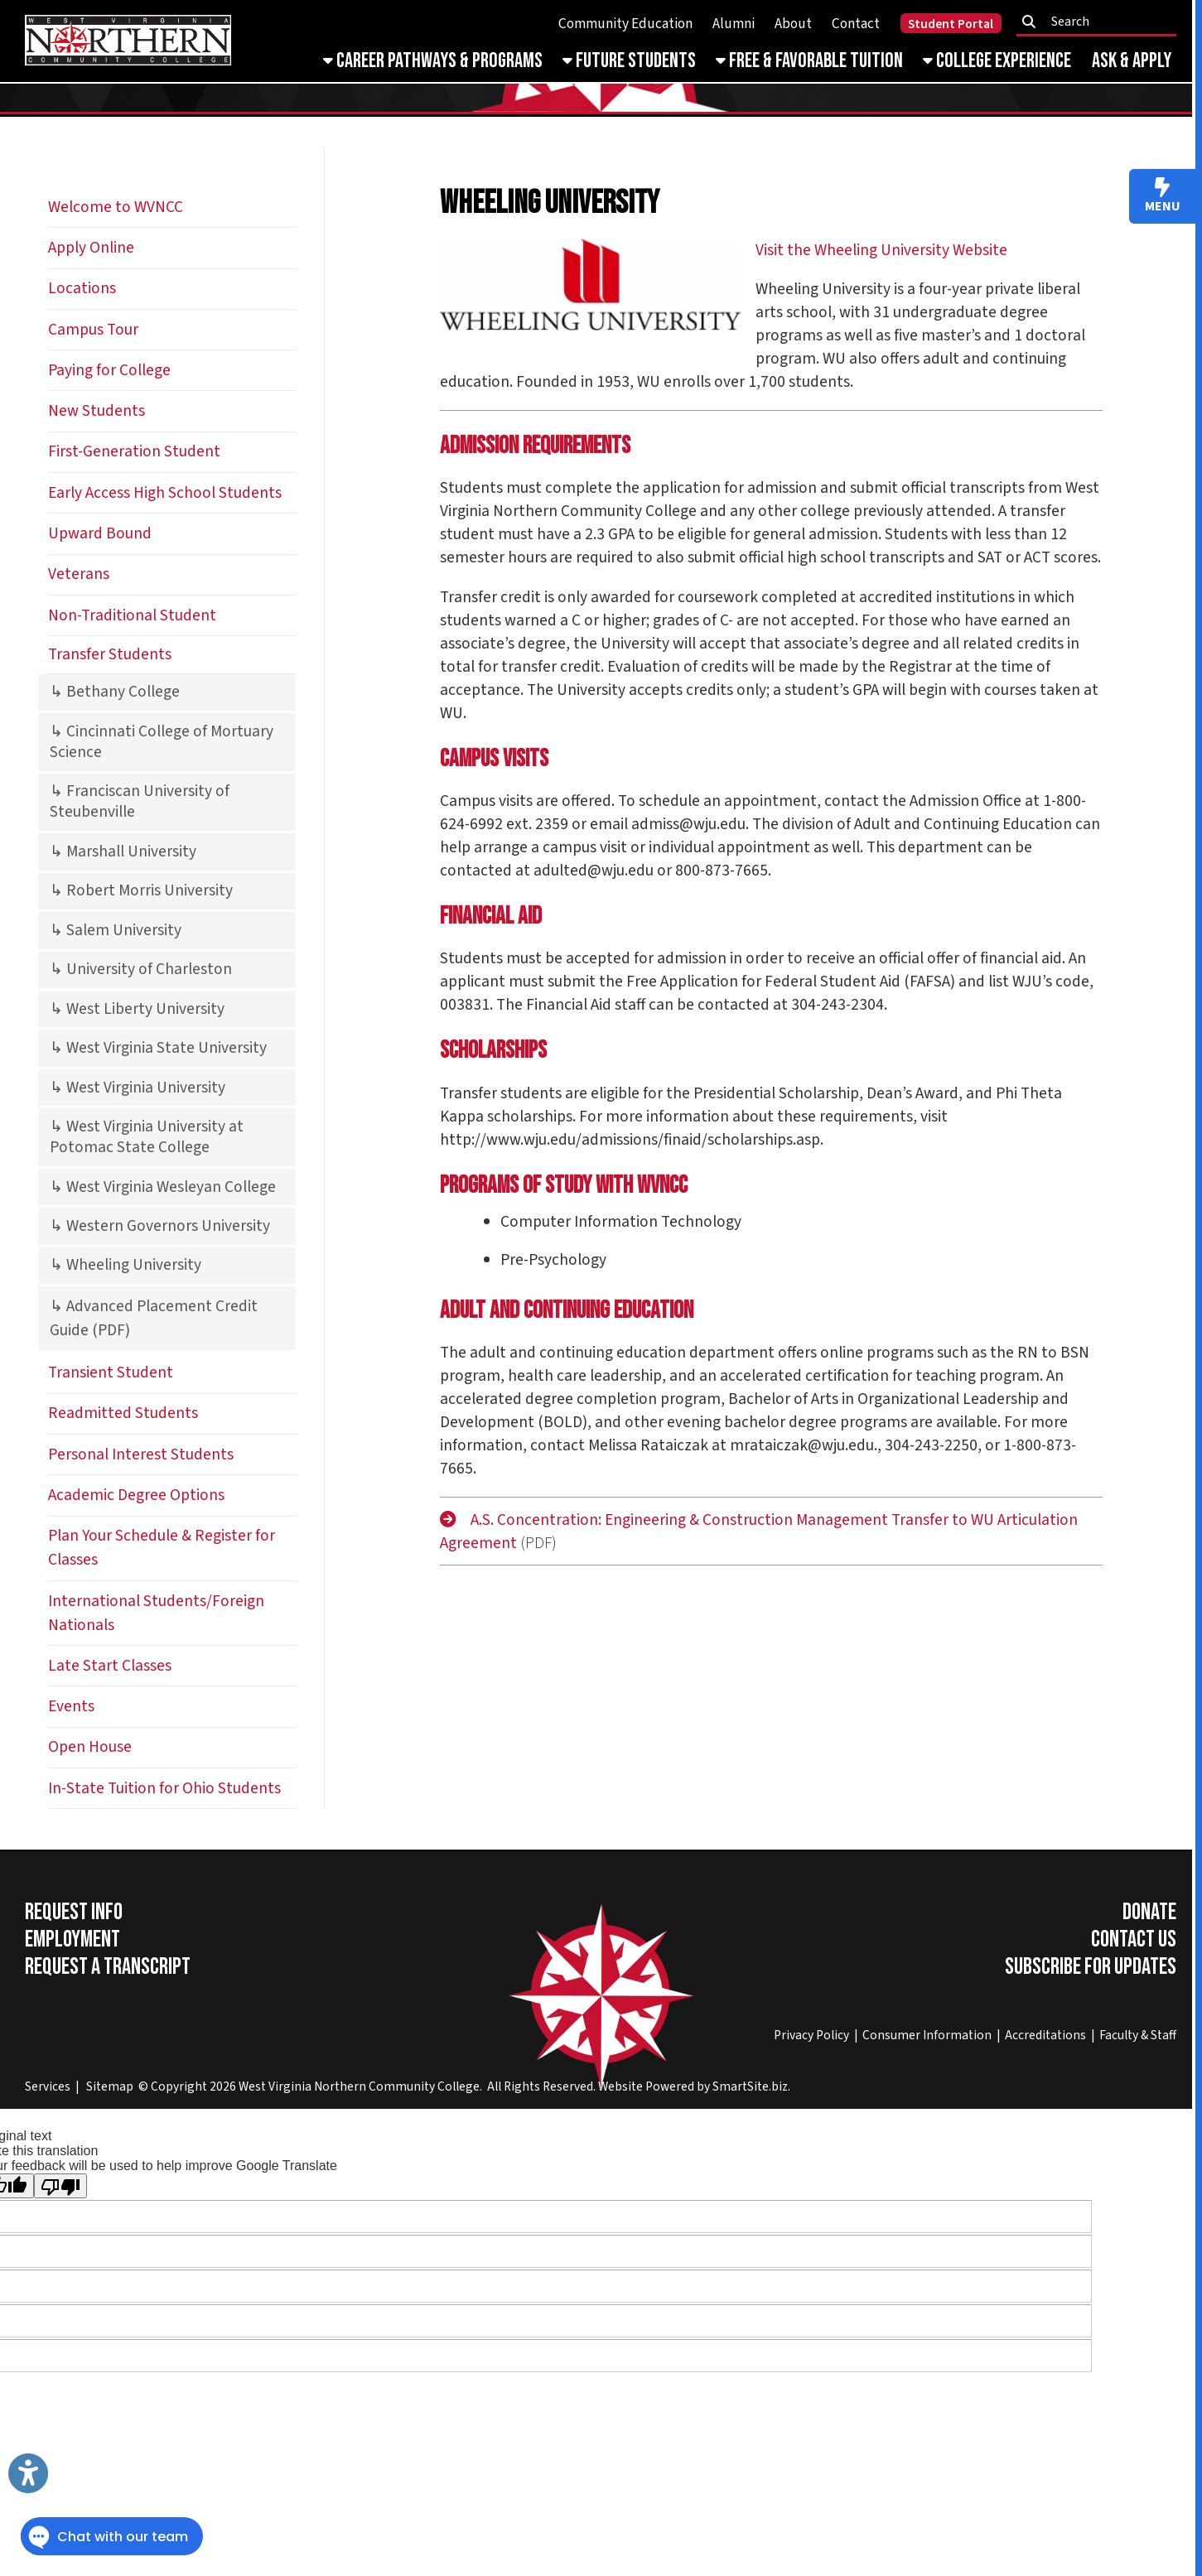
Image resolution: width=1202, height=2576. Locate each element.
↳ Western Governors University (160, 1225)
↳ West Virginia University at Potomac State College (147, 1137)
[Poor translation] (60, 2185)
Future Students (629, 61)
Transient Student (110, 1372)
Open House (90, 1746)
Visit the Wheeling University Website (881, 250)
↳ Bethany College (115, 691)
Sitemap (109, 2086)
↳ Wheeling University (125, 1264)
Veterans (78, 574)
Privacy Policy (811, 2035)
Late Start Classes (109, 1665)
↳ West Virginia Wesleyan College (163, 1187)
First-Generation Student (134, 451)
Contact (856, 23)
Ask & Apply (1131, 61)
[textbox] (1101, 21)
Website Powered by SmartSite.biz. (694, 2086)
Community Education (625, 23)
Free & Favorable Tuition (809, 61)
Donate (1149, 1912)
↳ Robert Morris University (141, 890)
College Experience (997, 61)
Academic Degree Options (136, 1495)
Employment (72, 1939)
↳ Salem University (115, 930)
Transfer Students (109, 654)
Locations (82, 288)
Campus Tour (93, 329)
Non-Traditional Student (132, 615)
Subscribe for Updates (1090, 1966)
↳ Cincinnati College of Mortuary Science (161, 742)
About (793, 23)
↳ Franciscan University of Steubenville (139, 801)
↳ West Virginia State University (158, 1047)
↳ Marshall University (123, 851)
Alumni (733, 23)
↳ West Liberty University (137, 1008)
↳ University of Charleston (141, 969)
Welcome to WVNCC (115, 207)
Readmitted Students (123, 1413)
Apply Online (91, 247)
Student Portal (950, 24)
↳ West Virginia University (137, 1087)
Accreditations (1045, 2035)
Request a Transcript (108, 1966)
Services (47, 2086)
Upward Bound (100, 533)
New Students (96, 410)
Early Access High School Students (165, 492)
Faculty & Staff (1137, 2035)
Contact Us (1133, 1939)
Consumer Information (927, 2035)
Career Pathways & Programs (433, 61)
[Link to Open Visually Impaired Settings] (28, 2473)
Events (71, 1706)
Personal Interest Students (141, 1454)
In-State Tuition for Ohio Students (164, 1788)
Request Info (74, 1912)
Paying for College (109, 370)
